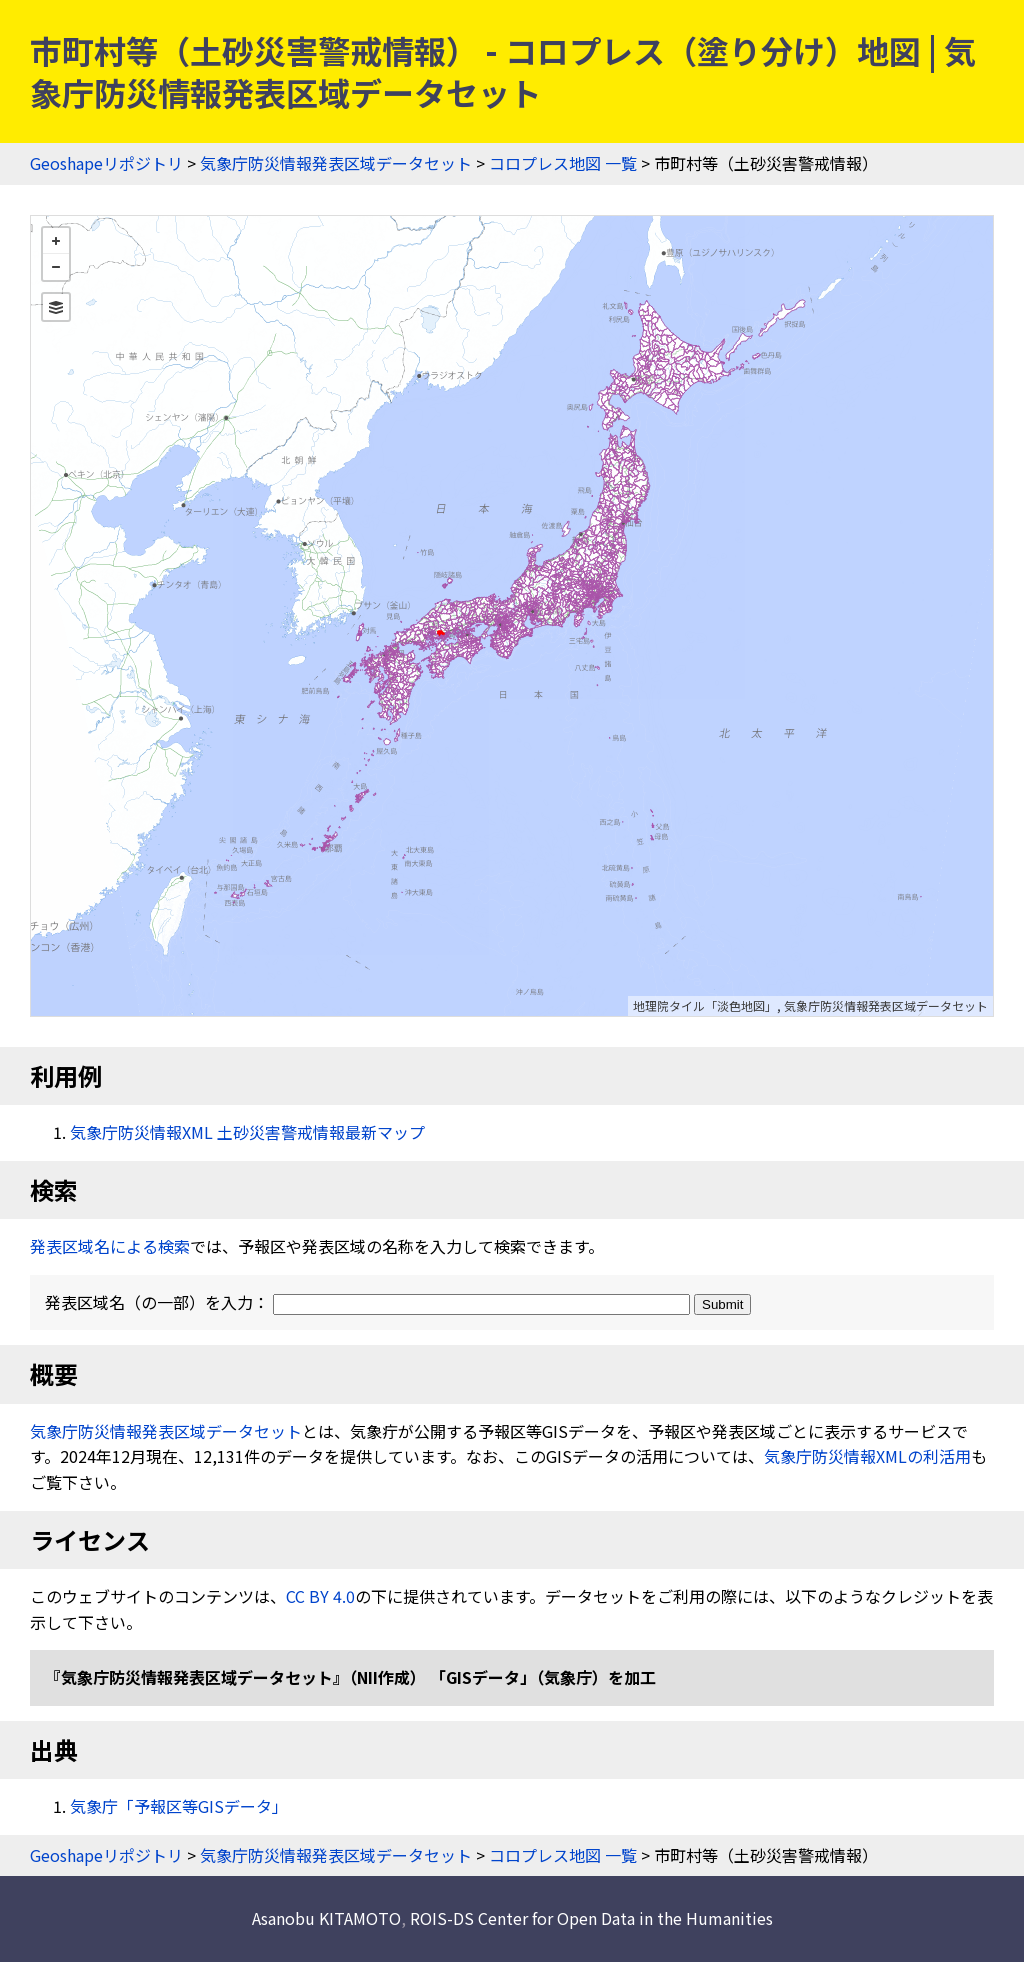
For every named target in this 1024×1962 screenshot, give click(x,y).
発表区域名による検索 (110, 1246)
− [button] (56, 267)
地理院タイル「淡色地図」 (705, 1005)
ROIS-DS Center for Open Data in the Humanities (591, 1918)
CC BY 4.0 (320, 1596)
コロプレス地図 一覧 (563, 163)
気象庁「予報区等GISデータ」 (179, 1806)
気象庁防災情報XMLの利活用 (867, 1456)
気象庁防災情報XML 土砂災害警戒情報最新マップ (247, 1132)
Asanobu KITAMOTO (326, 1918)
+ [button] (56, 241)
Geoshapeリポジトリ (106, 163)
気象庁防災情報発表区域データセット (336, 163)
